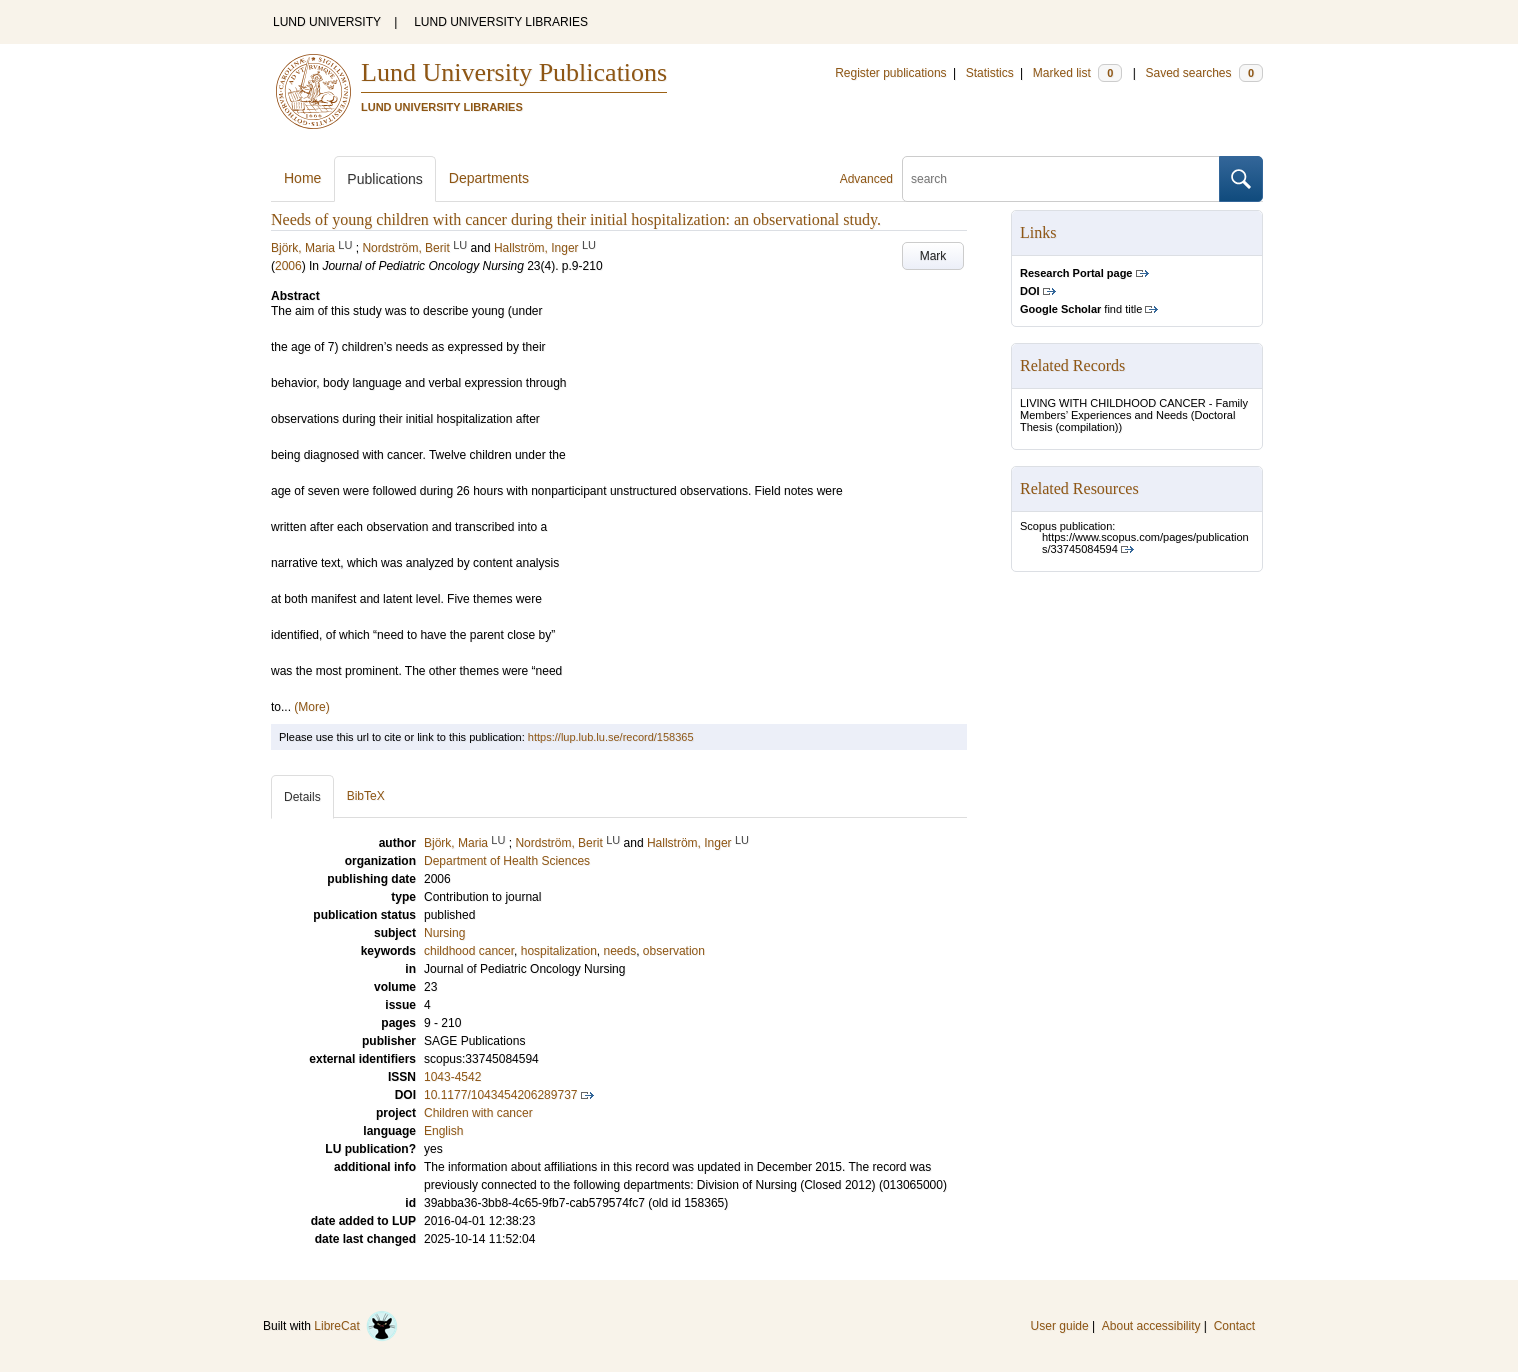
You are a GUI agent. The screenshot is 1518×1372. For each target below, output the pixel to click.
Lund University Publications (514, 72)
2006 (288, 266)
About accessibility (1151, 1326)
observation (674, 951)
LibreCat (356, 1326)
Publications (385, 179)
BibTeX (366, 796)
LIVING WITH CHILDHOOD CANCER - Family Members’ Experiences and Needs (1134, 409)
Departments (489, 178)
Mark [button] (933, 256)
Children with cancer (478, 1113)
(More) (311, 707)
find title (1081, 309)
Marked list (1077, 73)
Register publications (890, 73)
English (443, 1131)
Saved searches (1204, 73)
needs (619, 951)
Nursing (444, 933)
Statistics (990, 73)
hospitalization (559, 951)
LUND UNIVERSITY (327, 22)
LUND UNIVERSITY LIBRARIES (501, 22)
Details (302, 797)
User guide (1060, 1326)
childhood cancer (469, 951)
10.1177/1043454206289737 (501, 1095)
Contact (1234, 1326)
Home (302, 178)
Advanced (866, 179)
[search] (1061, 179)
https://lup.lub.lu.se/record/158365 (611, 737)
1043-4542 (452, 1077)
